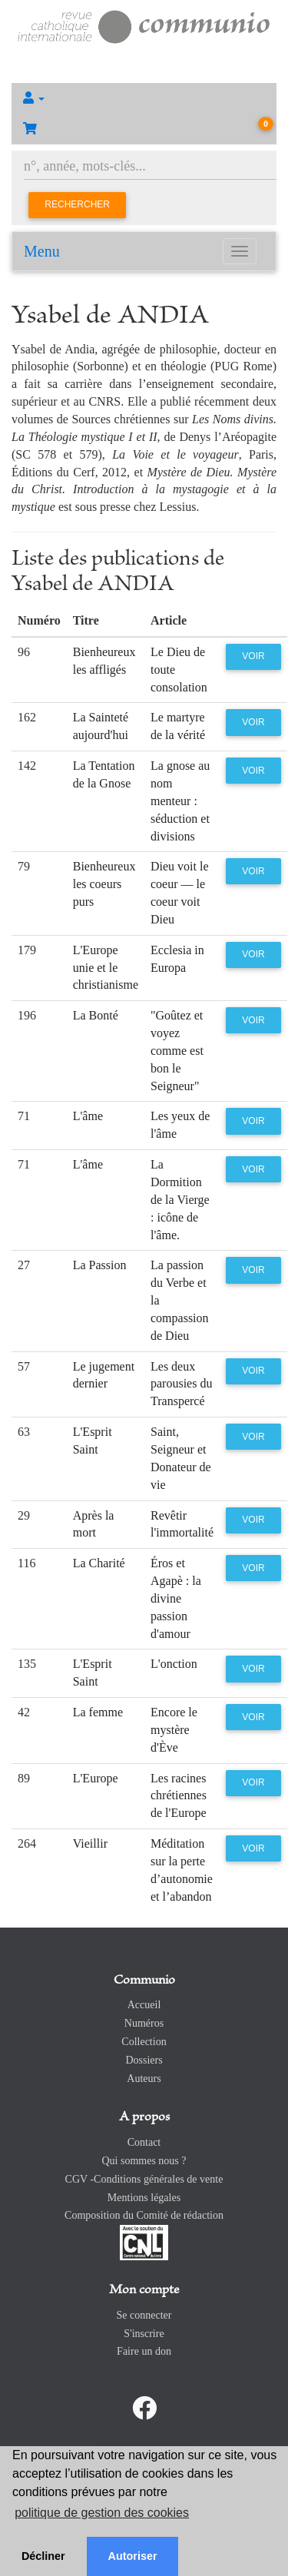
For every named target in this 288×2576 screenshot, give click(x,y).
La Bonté (95, 1015)
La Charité (99, 1563)
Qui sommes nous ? (143, 2161)
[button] (144, 98)
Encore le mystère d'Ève (174, 1730)
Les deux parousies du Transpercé (181, 1384)
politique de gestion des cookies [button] (102, 2512)
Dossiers (143, 2060)
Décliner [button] (43, 2556)
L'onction (174, 1663)
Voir (253, 656)
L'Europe (95, 1778)
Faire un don (144, 2351)
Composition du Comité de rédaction (144, 2215)
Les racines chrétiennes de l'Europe (179, 1796)
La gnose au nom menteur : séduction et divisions (180, 800)
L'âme (88, 1115)
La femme (98, 1712)
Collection (143, 2041)
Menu (42, 251)
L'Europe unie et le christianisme (105, 967)
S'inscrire (144, 2333)
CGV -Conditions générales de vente (144, 2179)
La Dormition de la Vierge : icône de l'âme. (180, 1199)
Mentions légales (144, 2197)
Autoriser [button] (132, 2556)
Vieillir (90, 1843)
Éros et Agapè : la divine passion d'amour (176, 1598)
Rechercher (77, 204)
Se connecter (144, 2315)
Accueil (144, 2005)
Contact (144, 2142)
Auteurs (144, 2078)
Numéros (144, 2023)
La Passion (100, 1264)
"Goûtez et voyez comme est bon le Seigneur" (177, 1050)
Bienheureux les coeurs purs (104, 884)
